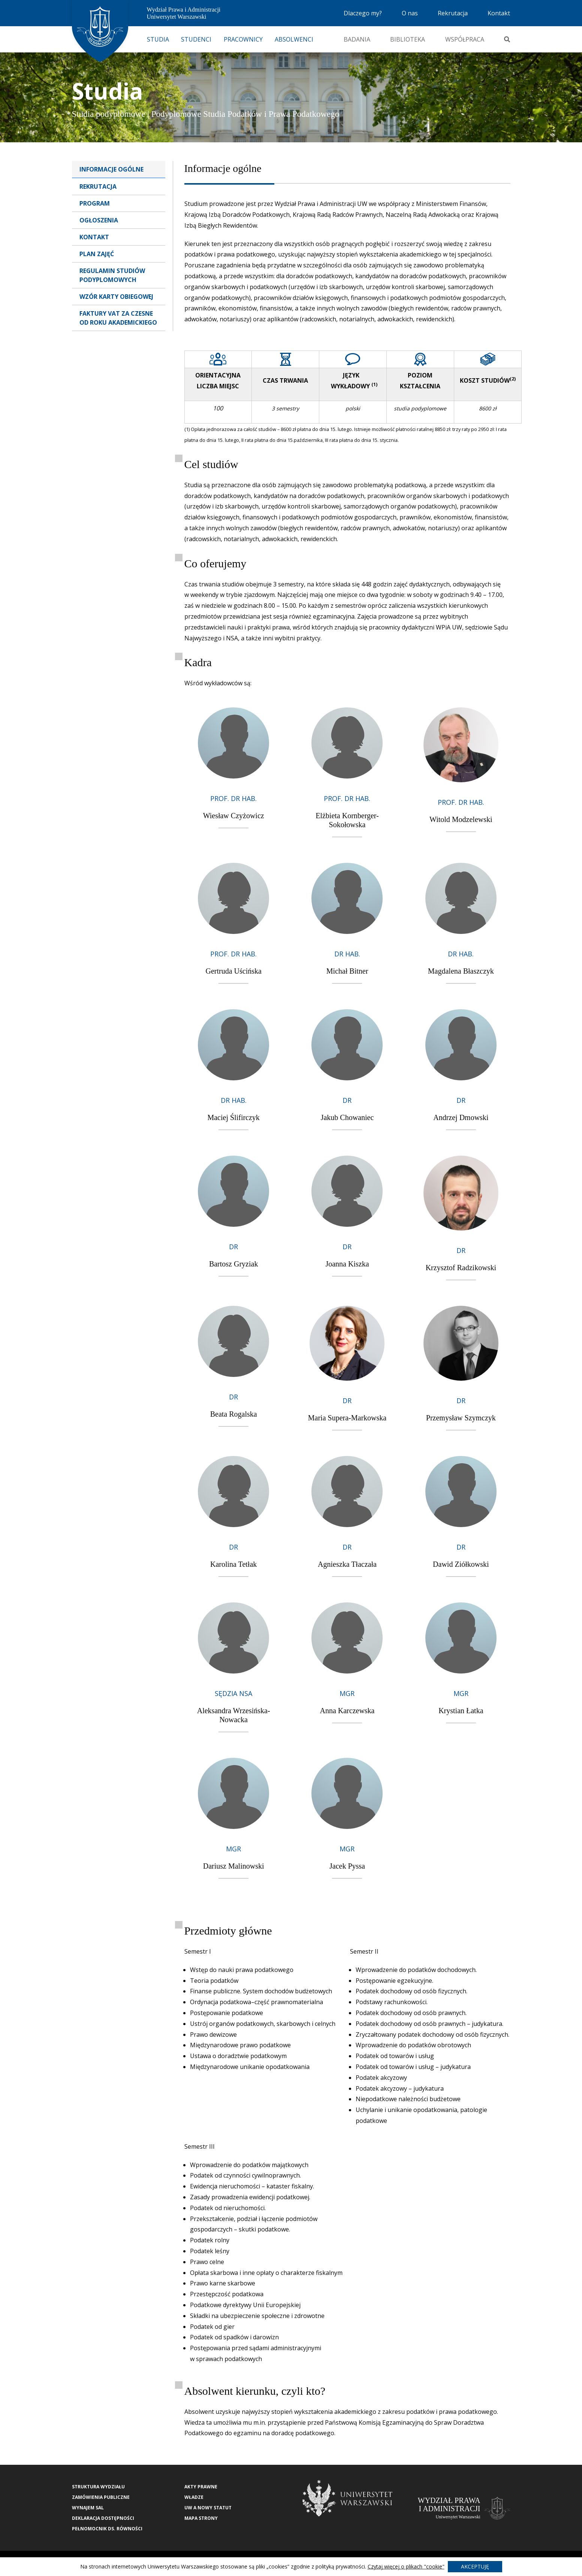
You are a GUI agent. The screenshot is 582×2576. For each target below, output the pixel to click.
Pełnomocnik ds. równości (107, 2528)
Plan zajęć (96, 254)
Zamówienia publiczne (101, 2497)
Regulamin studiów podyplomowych (112, 275)
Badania (357, 39)
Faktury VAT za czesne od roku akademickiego (118, 318)
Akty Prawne (200, 2487)
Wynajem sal (88, 2507)
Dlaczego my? (363, 13)
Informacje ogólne (111, 169)
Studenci (196, 39)
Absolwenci (294, 39)
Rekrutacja (453, 13)
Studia (158, 39)
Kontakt (499, 13)
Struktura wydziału (98, 2487)
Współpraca (464, 39)
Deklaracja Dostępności (103, 2518)
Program (94, 203)
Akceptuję (475, 2566)
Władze (193, 2497)
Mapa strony (201, 2518)
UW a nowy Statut (208, 2507)
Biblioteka (407, 39)
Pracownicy (243, 39)
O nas (410, 13)
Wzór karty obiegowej (116, 296)
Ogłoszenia (98, 220)
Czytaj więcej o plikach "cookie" (406, 2566)
